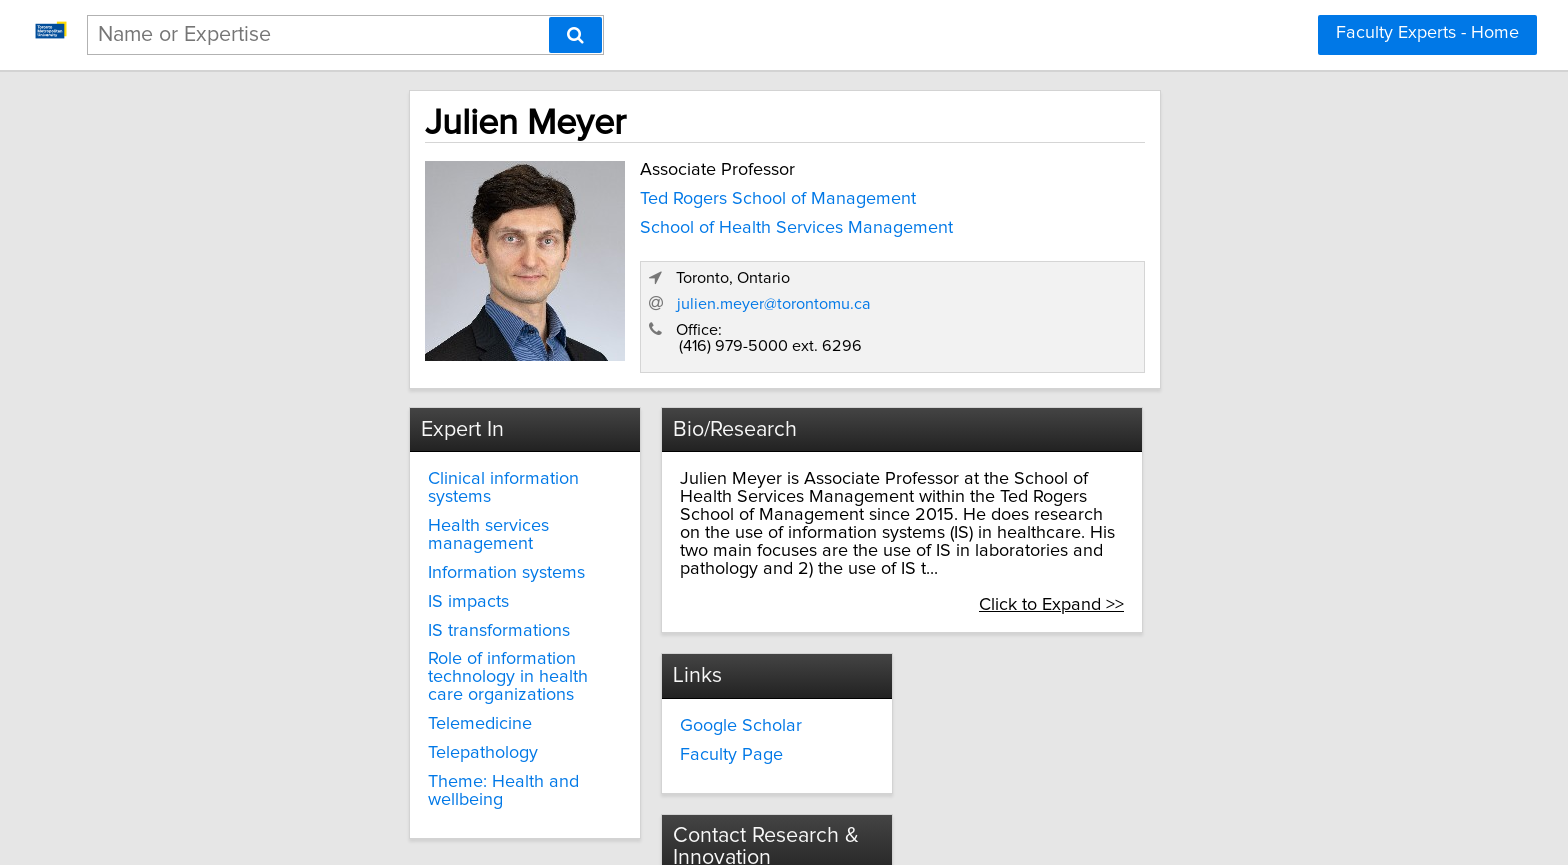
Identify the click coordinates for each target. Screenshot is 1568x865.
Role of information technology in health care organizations (384, 616)
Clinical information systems (364, 463)
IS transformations (326, 579)
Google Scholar (667, 676)
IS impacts (295, 550)
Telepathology (310, 683)
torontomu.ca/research (1046, 712)
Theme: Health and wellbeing (370, 712)
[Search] (575, 35)
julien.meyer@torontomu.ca (1136, 285)
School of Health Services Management (614, 224)
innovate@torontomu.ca (1050, 676)
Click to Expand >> (1240, 553)
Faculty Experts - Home (1427, 33)
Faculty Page (657, 705)
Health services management (370, 492)
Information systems (333, 521)
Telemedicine (307, 654)
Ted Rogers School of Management (596, 195)
